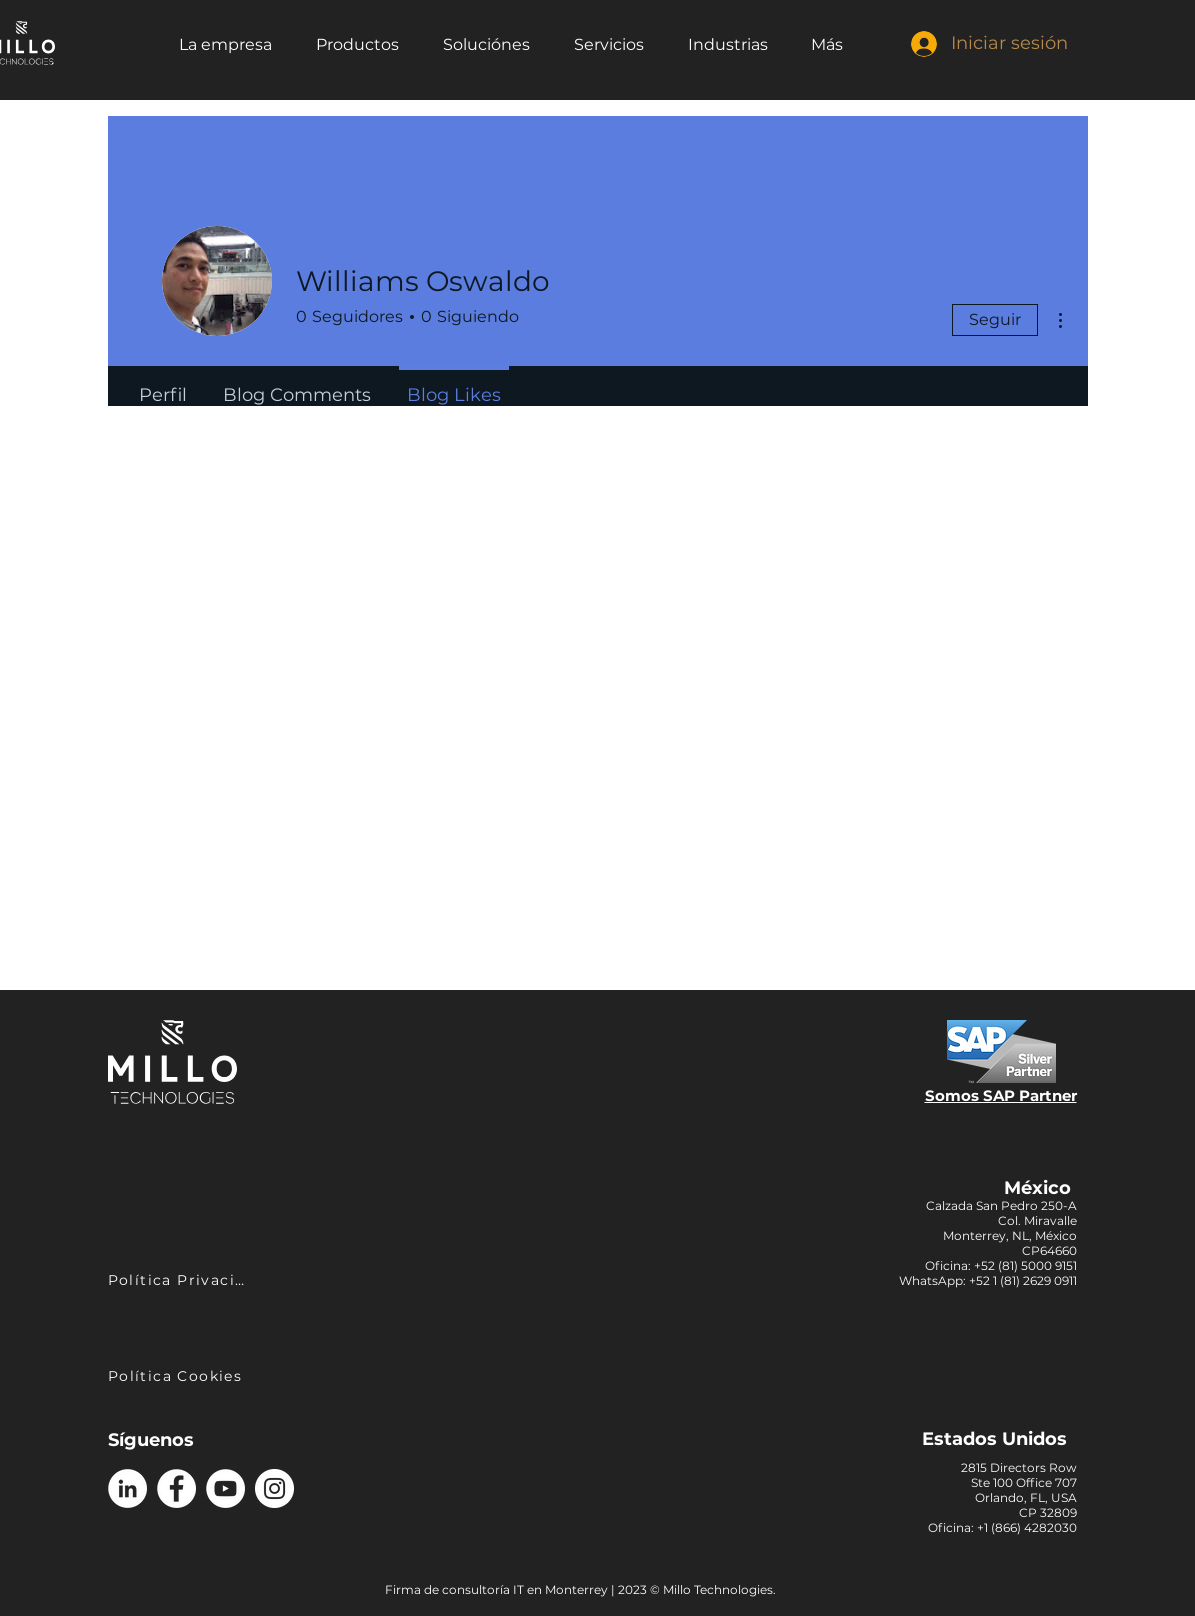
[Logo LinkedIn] (127, 1488)
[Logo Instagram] (274, 1488)
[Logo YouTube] (225, 1488)
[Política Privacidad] (180, 1279)
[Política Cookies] (177, 1375)
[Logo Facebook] (176, 1488)
